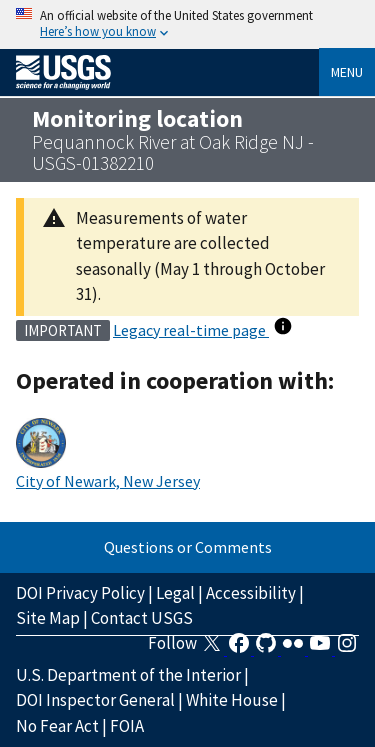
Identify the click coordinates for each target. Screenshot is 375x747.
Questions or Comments (188, 547)
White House (232, 700)
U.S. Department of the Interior (128, 675)
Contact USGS (142, 618)
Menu (347, 72)
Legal (175, 593)
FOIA (127, 726)
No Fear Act (57, 726)
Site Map (48, 618)
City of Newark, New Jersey (108, 481)
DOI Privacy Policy (80, 593)
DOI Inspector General (95, 700)
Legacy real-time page (191, 330)
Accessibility (251, 593)
